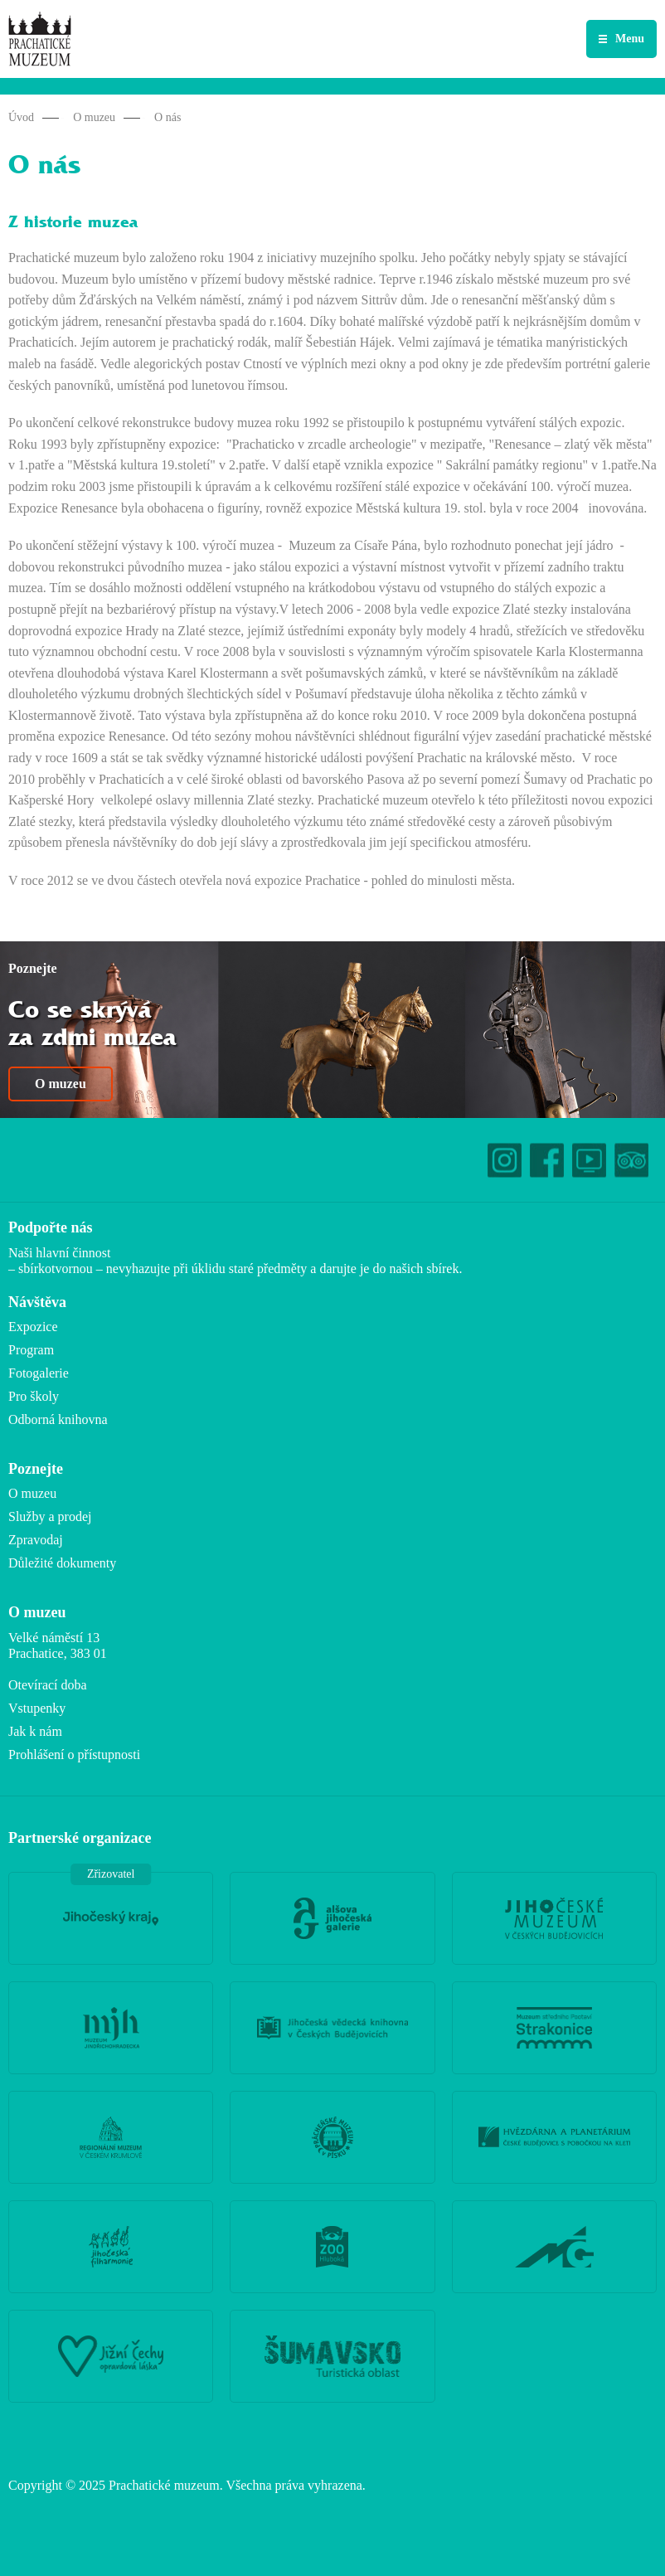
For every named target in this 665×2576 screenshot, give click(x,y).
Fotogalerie (38, 1373)
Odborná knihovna (58, 1419)
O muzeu (94, 117)
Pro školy (33, 1396)
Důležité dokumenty (62, 1563)
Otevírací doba (47, 1685)
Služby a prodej (49, 1516)
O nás (167, 117)
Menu (629, 38)
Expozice (33, 1327)
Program (31, 1350)
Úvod (21, 117)
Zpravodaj (35, 1540)
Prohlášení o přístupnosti (74, 1754)
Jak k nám (35, 1731)
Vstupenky (37, 1708)
